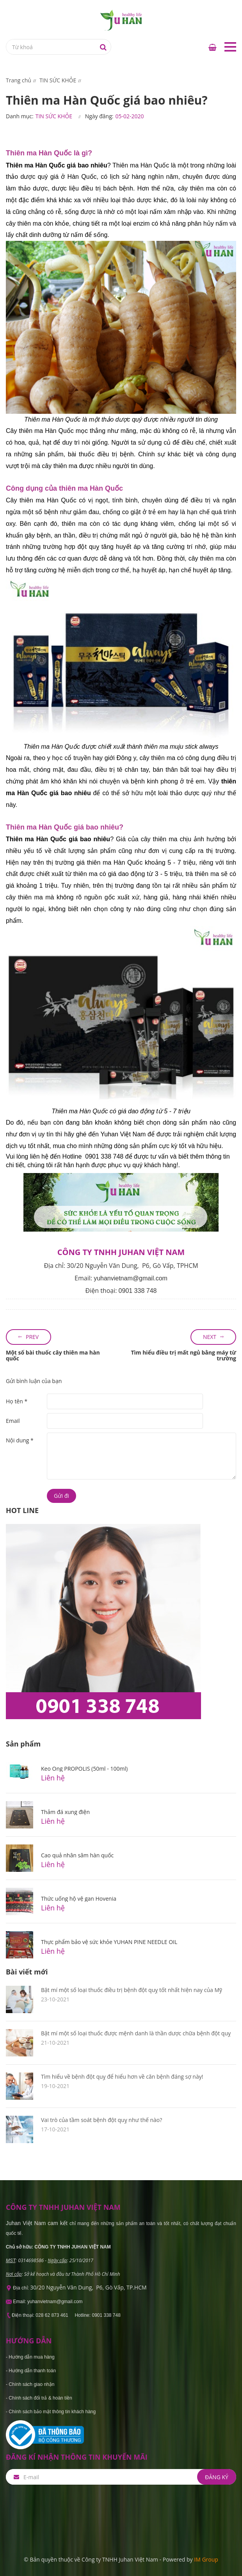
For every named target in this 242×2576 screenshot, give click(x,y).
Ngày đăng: (99, 116)
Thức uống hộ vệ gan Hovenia (78, 1898)
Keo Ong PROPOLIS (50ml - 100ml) (84, 1768)
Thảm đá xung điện (65, 1812)
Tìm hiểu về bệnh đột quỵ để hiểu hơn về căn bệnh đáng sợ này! (122, 2076)
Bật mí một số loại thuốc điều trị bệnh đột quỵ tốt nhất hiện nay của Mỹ (131, 1990)
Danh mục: (20, 116)
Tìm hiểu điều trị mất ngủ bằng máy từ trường (183, 1355)
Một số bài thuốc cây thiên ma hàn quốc (53, 1355)
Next (209, 1337)
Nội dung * (20, 1440)
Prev (32, 1337)
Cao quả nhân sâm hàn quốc (77, 1855)
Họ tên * (16, 1401)
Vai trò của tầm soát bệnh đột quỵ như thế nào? (101, 2120)
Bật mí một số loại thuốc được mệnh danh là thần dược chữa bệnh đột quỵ (136, 2033)
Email (13, 1420)
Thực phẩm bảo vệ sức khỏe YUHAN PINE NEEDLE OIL (109, 1942)
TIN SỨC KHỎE (54, 116)
